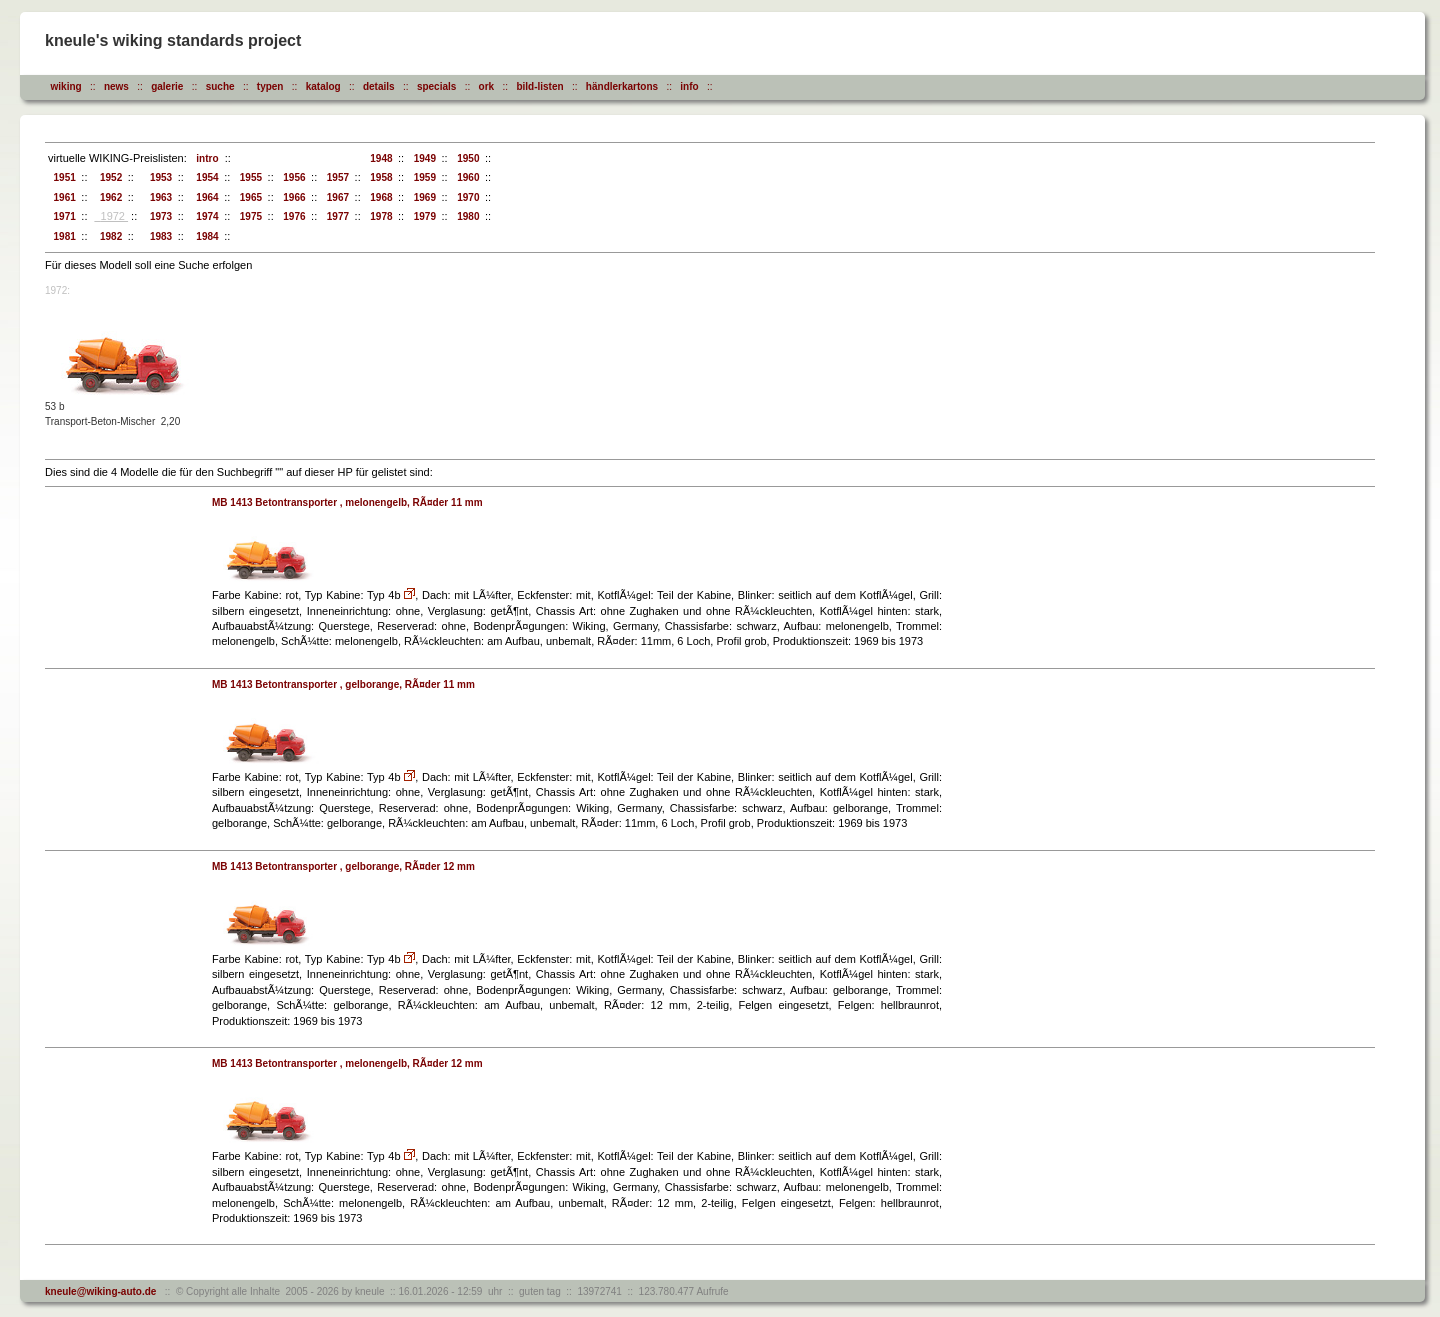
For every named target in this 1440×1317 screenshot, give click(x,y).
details (379, 86)
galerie (167, 86)
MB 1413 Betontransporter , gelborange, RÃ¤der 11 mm (343, 684)
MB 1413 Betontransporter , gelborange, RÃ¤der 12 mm (343, 866)
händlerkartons (622, 86)
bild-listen (539, 86)
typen (270, 86)
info (689, 86)
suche (220, 86)
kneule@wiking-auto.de (100, 1291)
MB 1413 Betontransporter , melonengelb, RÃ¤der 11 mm (347, 502)
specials (436, 86)
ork (487, 86)
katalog (323, 86)
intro (205, 158)
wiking (66, 86)
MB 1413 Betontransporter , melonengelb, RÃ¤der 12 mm (347, 1063)
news (116, 86)
